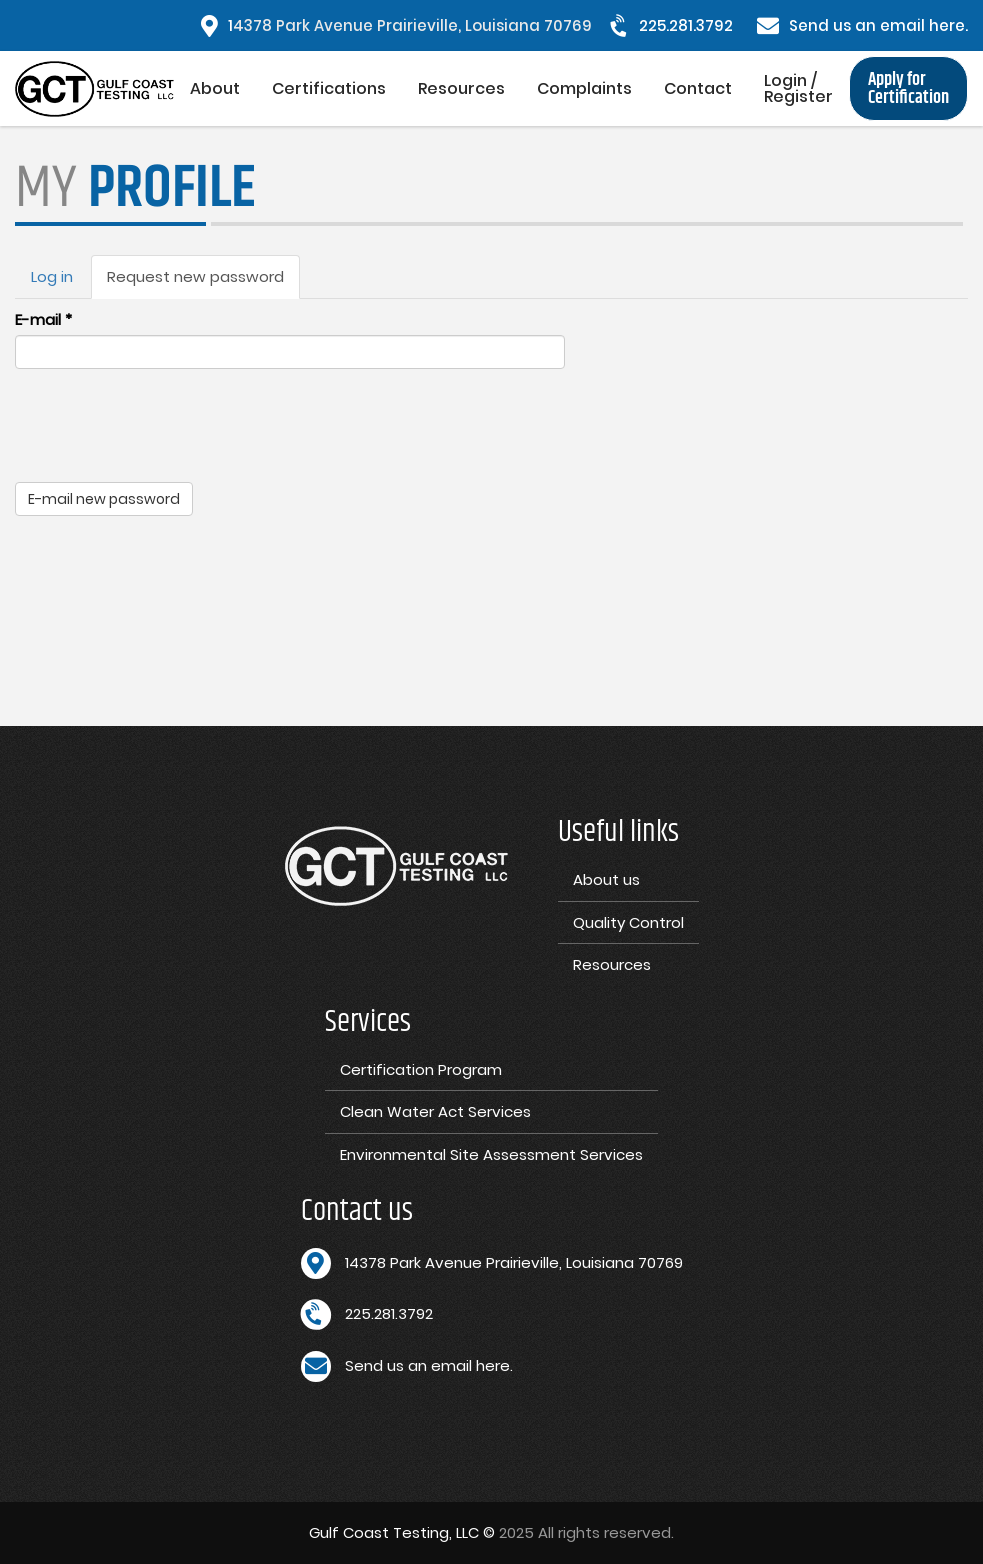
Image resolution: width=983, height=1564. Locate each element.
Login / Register (798, 88)
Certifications (329, 88)
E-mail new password (104, 499)
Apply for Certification (908, 89)
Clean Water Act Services (435, 1111)
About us (606, 879)
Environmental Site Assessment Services (491, 1154)
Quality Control (628, 922)
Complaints (584, 88)
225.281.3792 (686, 25)
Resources (461, 88)
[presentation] (167, 423)
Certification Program (421, 1069)
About (215, 88)
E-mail (43, 319)
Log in (52, 276)
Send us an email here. (878, 25)
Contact (698, 88)
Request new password (203, 282)
